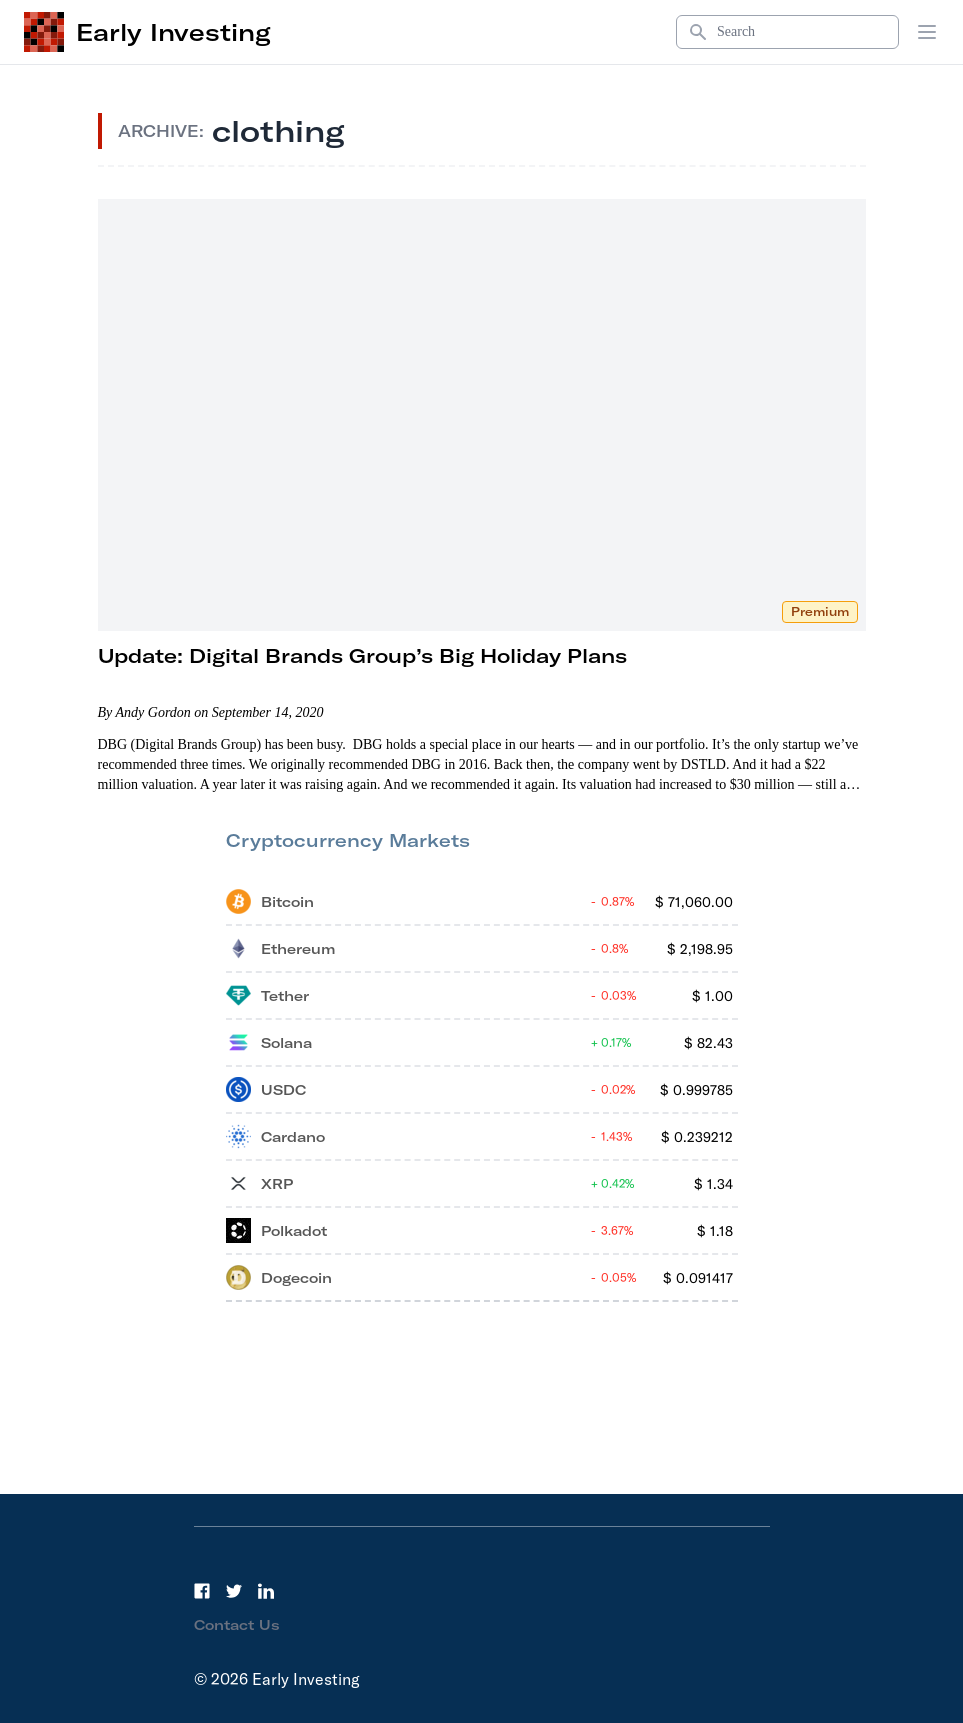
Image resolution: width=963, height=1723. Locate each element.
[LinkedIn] (266, 1591)
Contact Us (237, 1625)
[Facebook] (202, 1591)
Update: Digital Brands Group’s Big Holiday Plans (362, 655)
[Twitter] (234, 1591)
